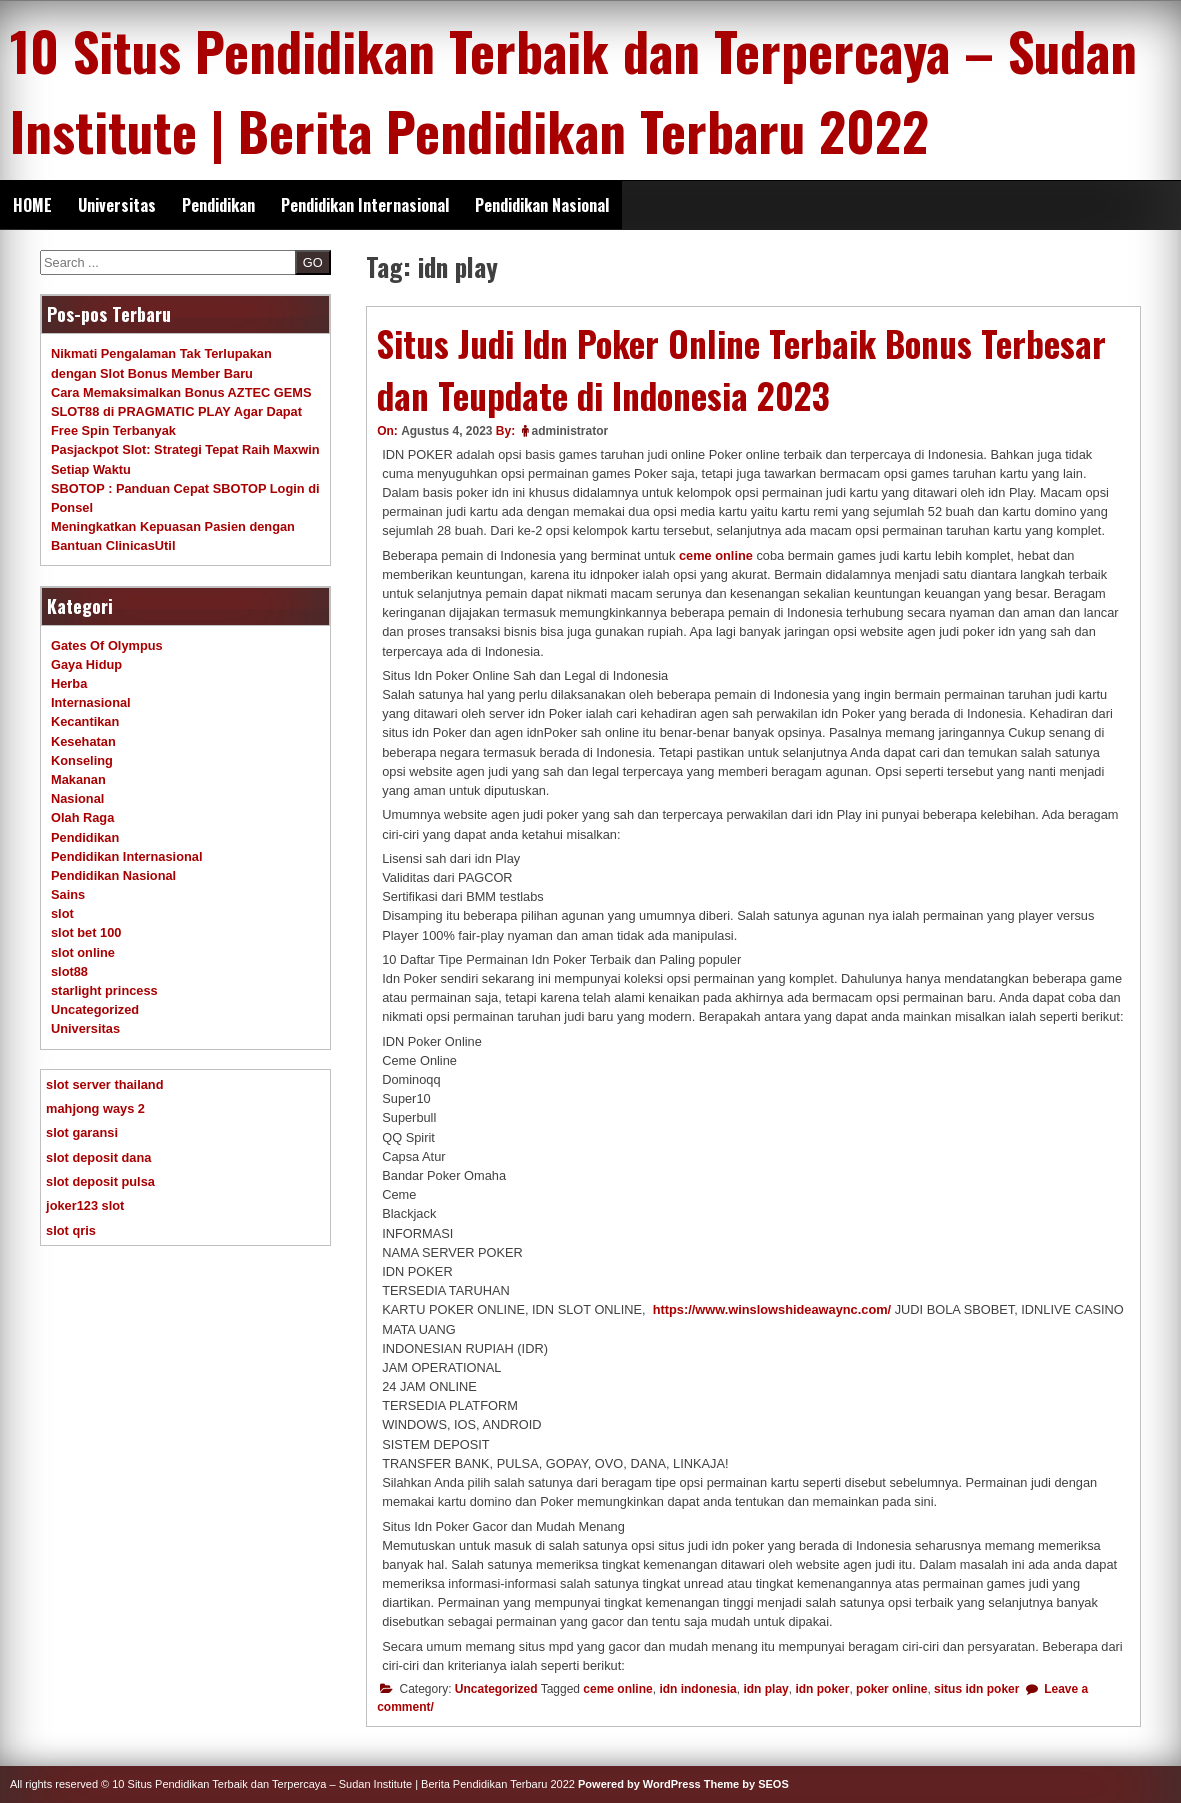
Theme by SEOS (746, 1784)
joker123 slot (85, 1205)
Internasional (91, 702)
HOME (32, 205)
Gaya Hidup (86, 664)
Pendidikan (218, 205)
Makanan (78, 779)
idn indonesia (697, 1689)
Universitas (117, 205)
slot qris (71, 1230)
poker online (891, 1689)
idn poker (822, 1689)
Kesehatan (83, 741)
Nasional (77, 798)
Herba (69, 683)
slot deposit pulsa (100, 1181)
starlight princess (104, 990)
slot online (83, 952)
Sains (68, 894)
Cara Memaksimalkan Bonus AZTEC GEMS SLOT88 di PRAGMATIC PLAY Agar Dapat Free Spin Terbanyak (181, 411)
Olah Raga (82, 817)
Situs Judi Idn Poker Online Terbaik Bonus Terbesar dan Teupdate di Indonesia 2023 (741, 369)
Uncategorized (496, 1689)
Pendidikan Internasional (365, 205)
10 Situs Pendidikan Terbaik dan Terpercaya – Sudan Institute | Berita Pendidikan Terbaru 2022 (573, 90)
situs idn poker (976, 1689)
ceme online (716, 555)
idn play (765, 1689)
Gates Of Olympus (107, 645)
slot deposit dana (98, 1157)
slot (62, 913)
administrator (570, 431)
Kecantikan (85, 721)
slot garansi (82, 1132)
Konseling (82, 760)
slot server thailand (104, 1084)
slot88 (69, 971)
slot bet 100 (86, 932)
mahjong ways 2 (95, 1108)
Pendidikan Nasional (542, 205)
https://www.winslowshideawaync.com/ (772, 1309)
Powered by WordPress (639, 1784)
